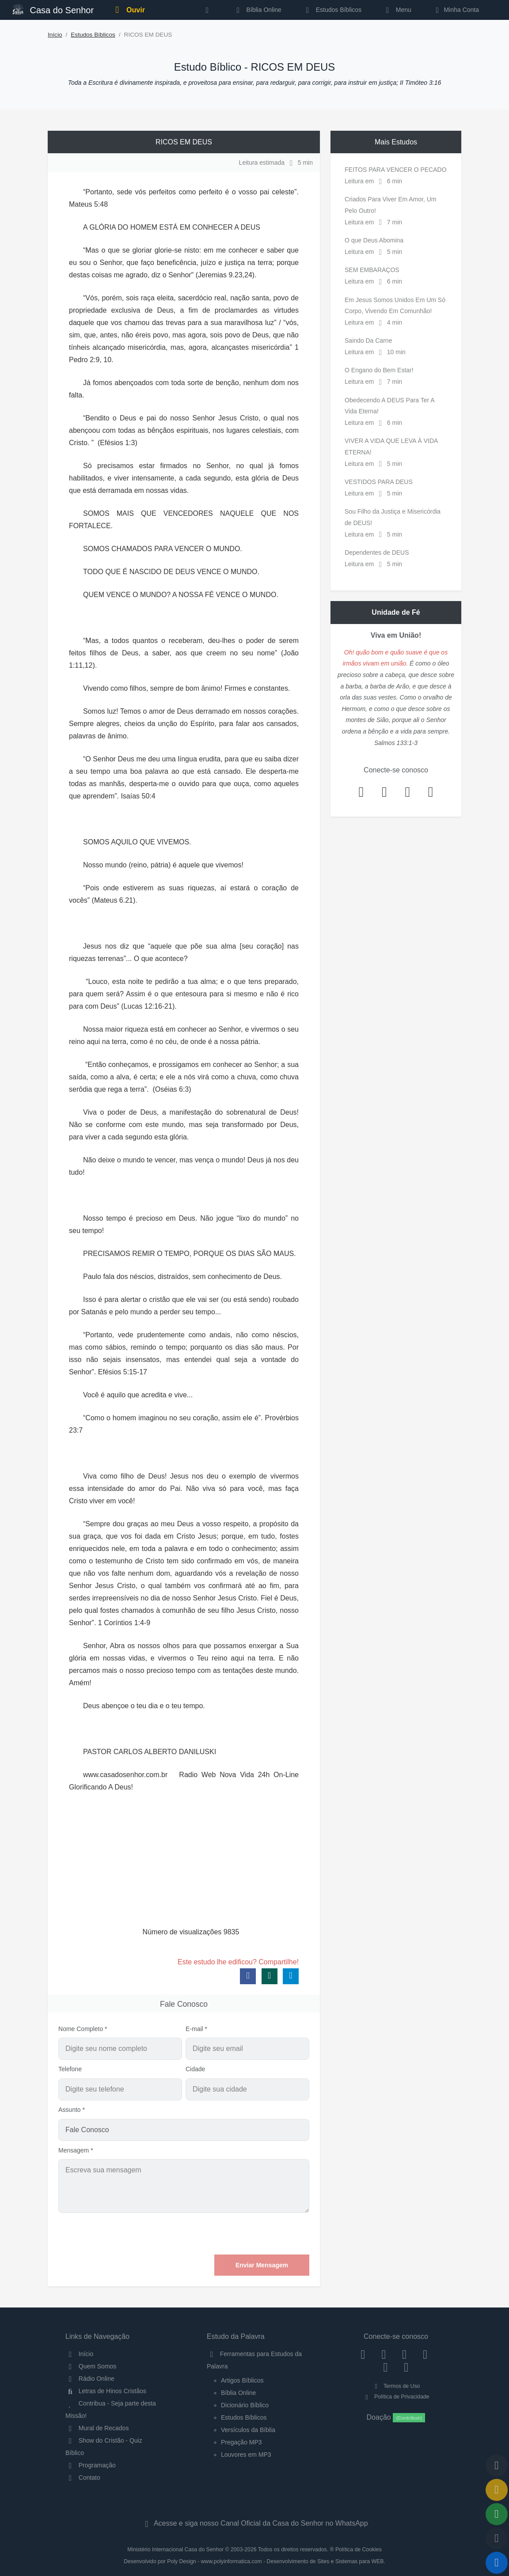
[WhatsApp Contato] (385, 2367)
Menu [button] (397, 9)
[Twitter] (404, 2353)
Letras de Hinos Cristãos (105, 2390)
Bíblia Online (257, 9)
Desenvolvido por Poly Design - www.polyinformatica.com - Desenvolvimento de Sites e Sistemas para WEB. (254, 2561)
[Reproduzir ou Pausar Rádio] (497, 2563)
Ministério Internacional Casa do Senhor (175, 2549)
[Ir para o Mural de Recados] (497, 2490)
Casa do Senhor (53, 9)
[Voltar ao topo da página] (497, 2466)
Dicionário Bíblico (245, 2405)
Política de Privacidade (395, 2397)
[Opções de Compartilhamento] (497, 2514)
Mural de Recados (97, 2428)
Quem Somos (90, 2366)
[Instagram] (383, 2353)
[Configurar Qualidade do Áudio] (497, 2538)
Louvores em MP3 (246, 2454)
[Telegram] (406, 2367)
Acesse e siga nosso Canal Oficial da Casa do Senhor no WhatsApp (254, 2523)
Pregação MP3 (241, 2442)
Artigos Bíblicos (242, 2380)
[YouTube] (425, 2353)
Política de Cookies (358, 2549)
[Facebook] (363, 2353)
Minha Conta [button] (456, 9)
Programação (90, 2465)
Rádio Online (89, 2378)
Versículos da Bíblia (248, 2429)
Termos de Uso (396, 2386)
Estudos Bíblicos (332, 9)
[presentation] (242, 2234)
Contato (82, 2477)
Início (55, 34)
